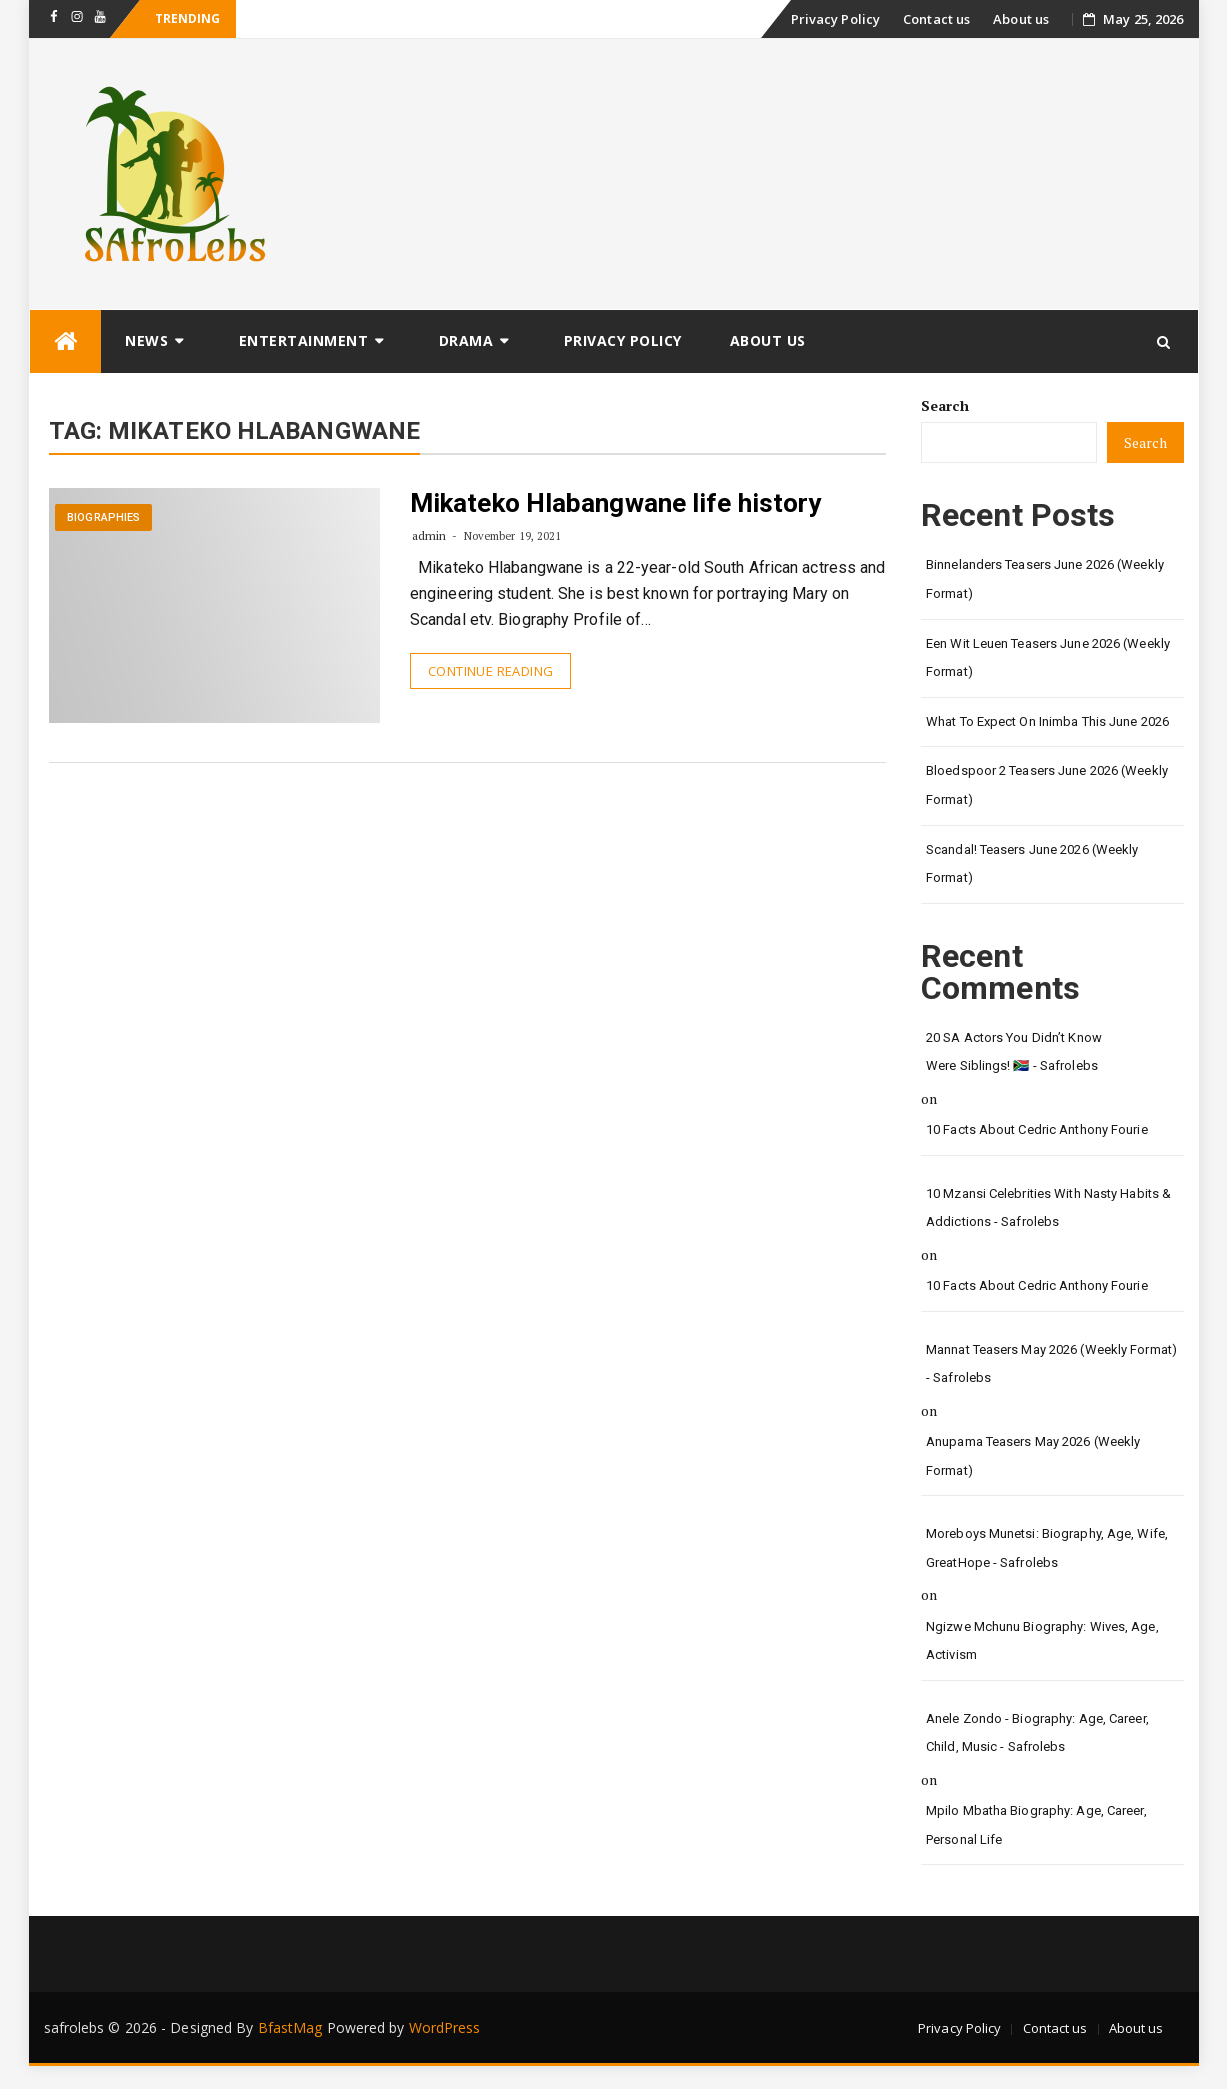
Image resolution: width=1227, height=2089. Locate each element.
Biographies (103, 517)
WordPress (445, 2027)
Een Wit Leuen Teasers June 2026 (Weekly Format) (1048, 658)
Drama (466, 340)
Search (945, 405)
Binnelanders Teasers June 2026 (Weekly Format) (1045, 579)
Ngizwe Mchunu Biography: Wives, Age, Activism (1042, 1641)
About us (1021, 19)
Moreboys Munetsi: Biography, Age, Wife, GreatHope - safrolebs (1047, 1548)
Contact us (936, 19)
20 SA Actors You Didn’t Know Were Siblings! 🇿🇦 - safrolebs (1014, 1052)
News (146, 340)
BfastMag (290, 2027)
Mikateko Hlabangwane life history (615, 503)
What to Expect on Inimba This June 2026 (1047, 721)
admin (429, 535)
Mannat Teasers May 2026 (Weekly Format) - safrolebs (1051, 1364)
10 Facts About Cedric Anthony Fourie (1037, 1129)
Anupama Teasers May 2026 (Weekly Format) (1033, 1456)
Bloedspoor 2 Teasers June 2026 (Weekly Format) (1047, 785)
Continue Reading (490, 671)
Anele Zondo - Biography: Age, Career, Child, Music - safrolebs (1037, 1733)
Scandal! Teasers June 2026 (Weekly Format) (1032, 864)
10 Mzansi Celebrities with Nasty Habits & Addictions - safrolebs (1048, 1208)
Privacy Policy (835, 19)
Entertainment (304, 340)
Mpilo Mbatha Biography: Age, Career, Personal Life (1036, 1825)
